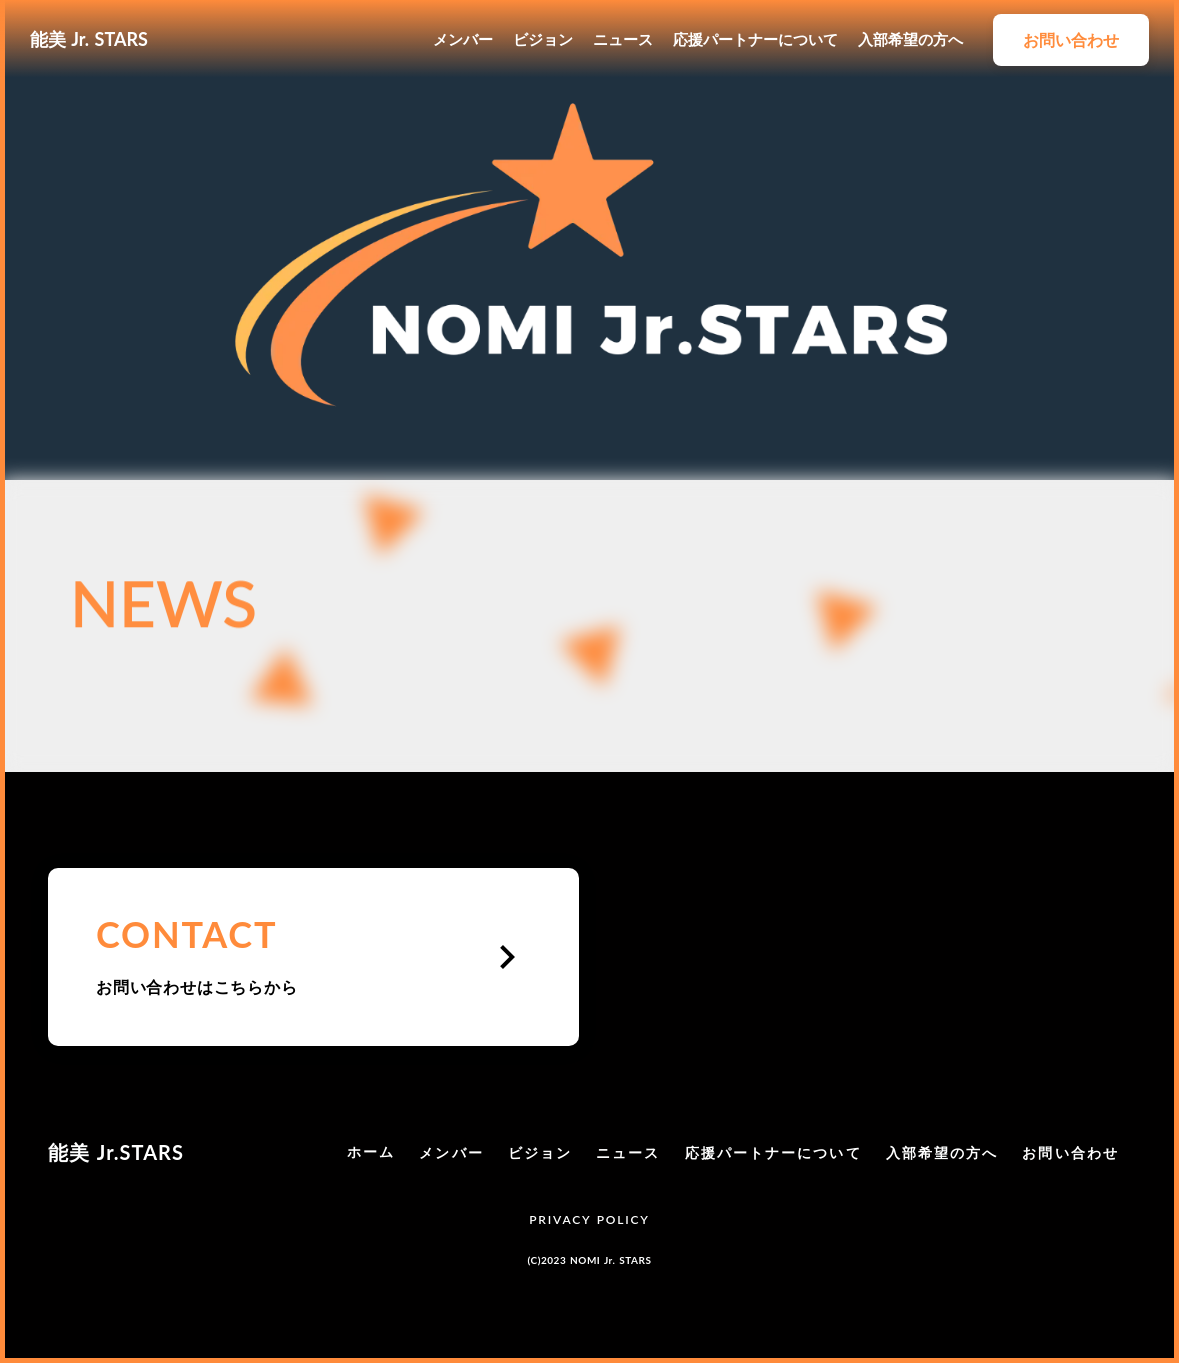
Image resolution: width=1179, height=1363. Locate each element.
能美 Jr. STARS (89, 39)
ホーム (371, 1151)
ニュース (623, 39)
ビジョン (543, 39)
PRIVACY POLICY (589, 1219)
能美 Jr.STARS (116, 1152)
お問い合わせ (1070, 1152)
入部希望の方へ (910, 39)
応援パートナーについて (755, 39)
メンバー (463, 39)
